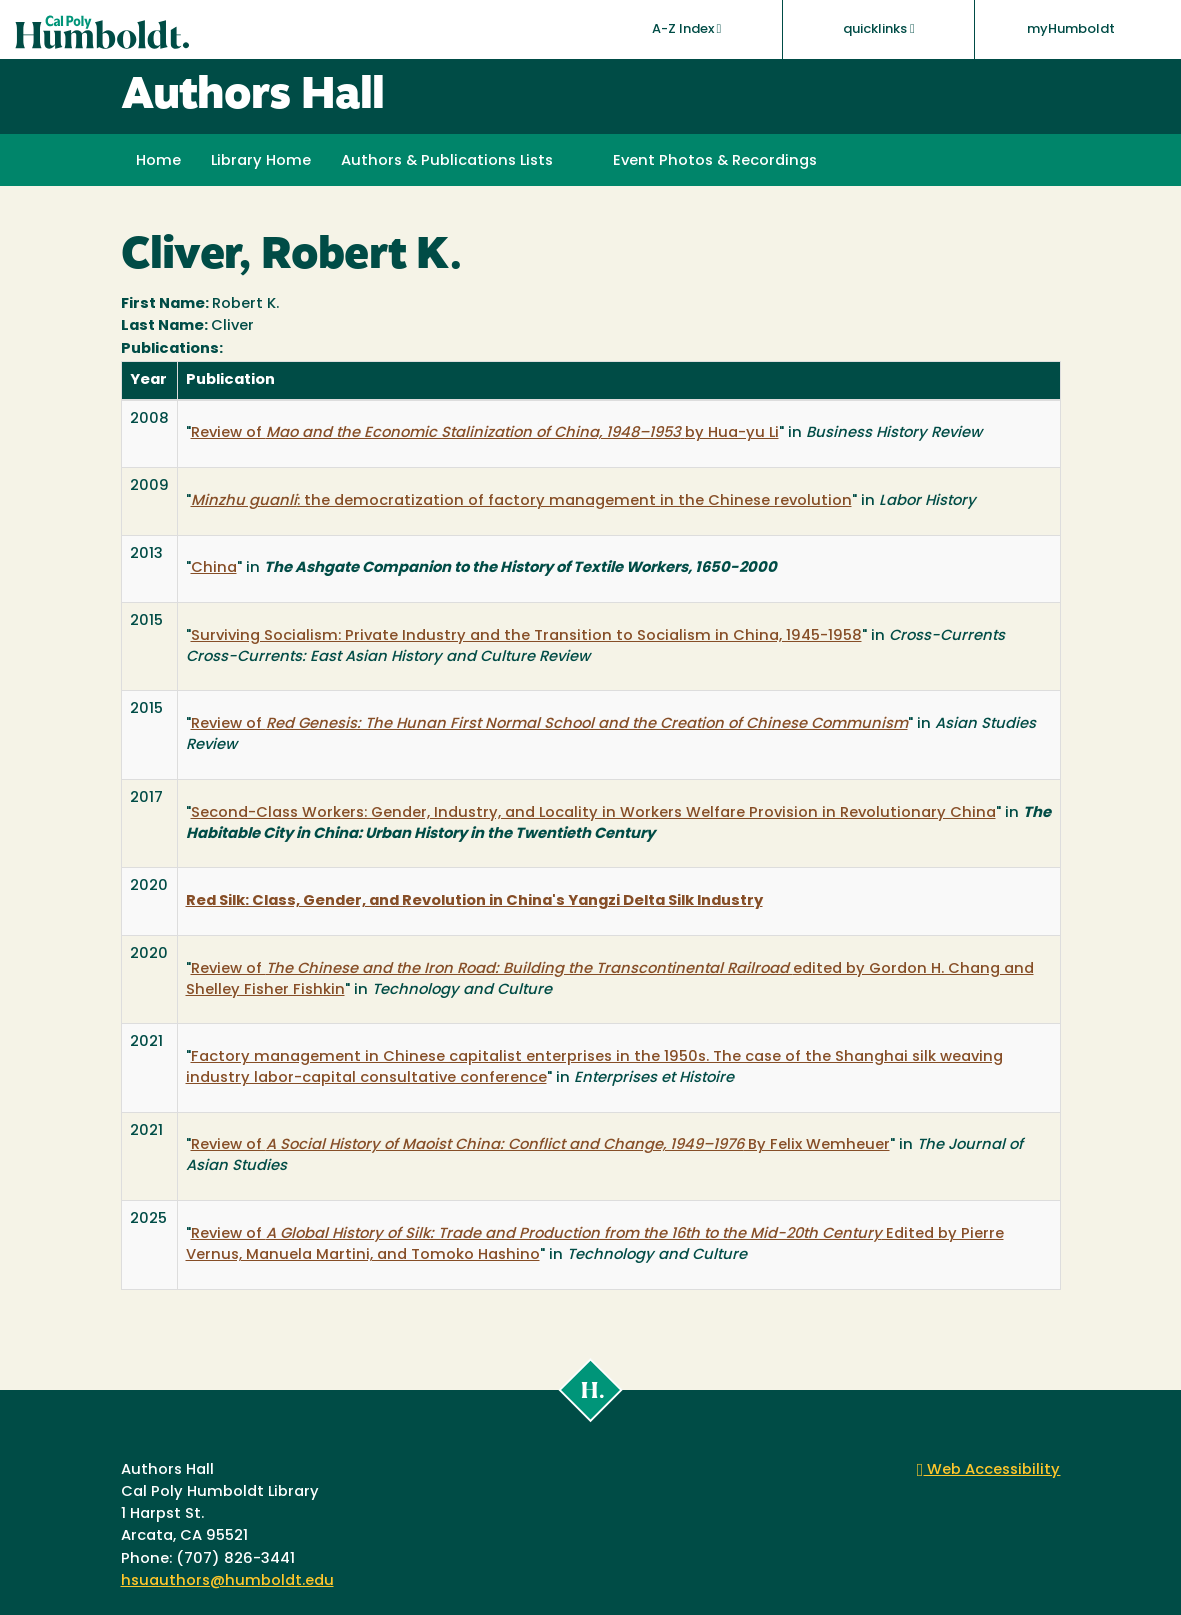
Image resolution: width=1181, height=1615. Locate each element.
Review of (549, 724)
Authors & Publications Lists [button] (447, 161)
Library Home (261, 161)
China (214, 568)
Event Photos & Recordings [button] (715, 161)
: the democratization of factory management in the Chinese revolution (521, 501)
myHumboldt (1071, 29)
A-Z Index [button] (687, 29)
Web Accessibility (989, 1470)
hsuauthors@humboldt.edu (227, 1581)
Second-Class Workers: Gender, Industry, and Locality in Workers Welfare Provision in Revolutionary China (593, 813)
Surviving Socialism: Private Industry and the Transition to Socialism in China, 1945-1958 (526, 636)
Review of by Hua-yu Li (485, 433)
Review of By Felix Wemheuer (540, 1145)
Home (158, 161)
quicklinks (879, 29)
